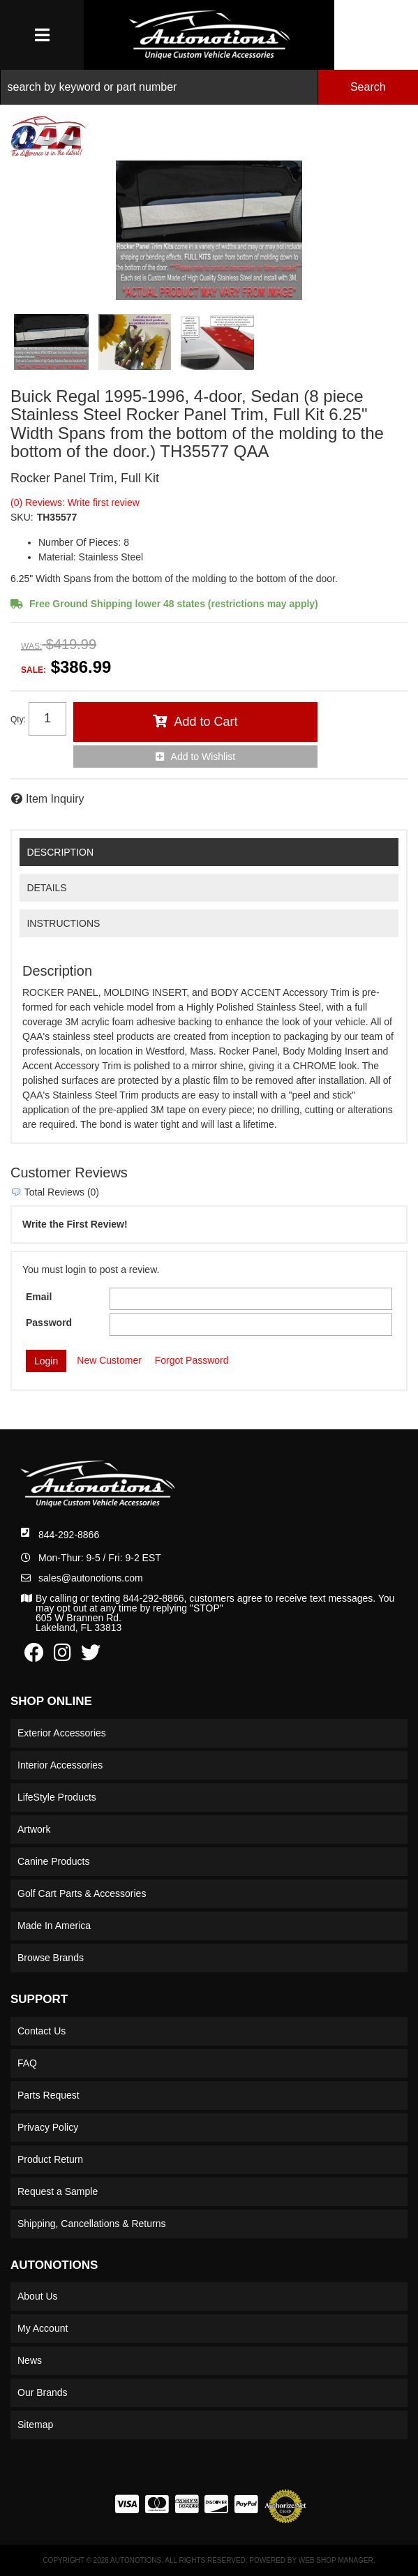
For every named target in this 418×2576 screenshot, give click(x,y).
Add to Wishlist (203, 756)
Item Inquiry (55, 799)
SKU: (21, 517)
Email (39, 1296)
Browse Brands (50, 1957)
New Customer (109, 1360)
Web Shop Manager (336, 2560)
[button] (209, 87)
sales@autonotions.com (90, 1578)
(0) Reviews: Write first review (75, 502)
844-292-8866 (68, 1534)
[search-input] (159, 87)
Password (49, 1322)
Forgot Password (192, 1360)
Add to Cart (205, 722)
